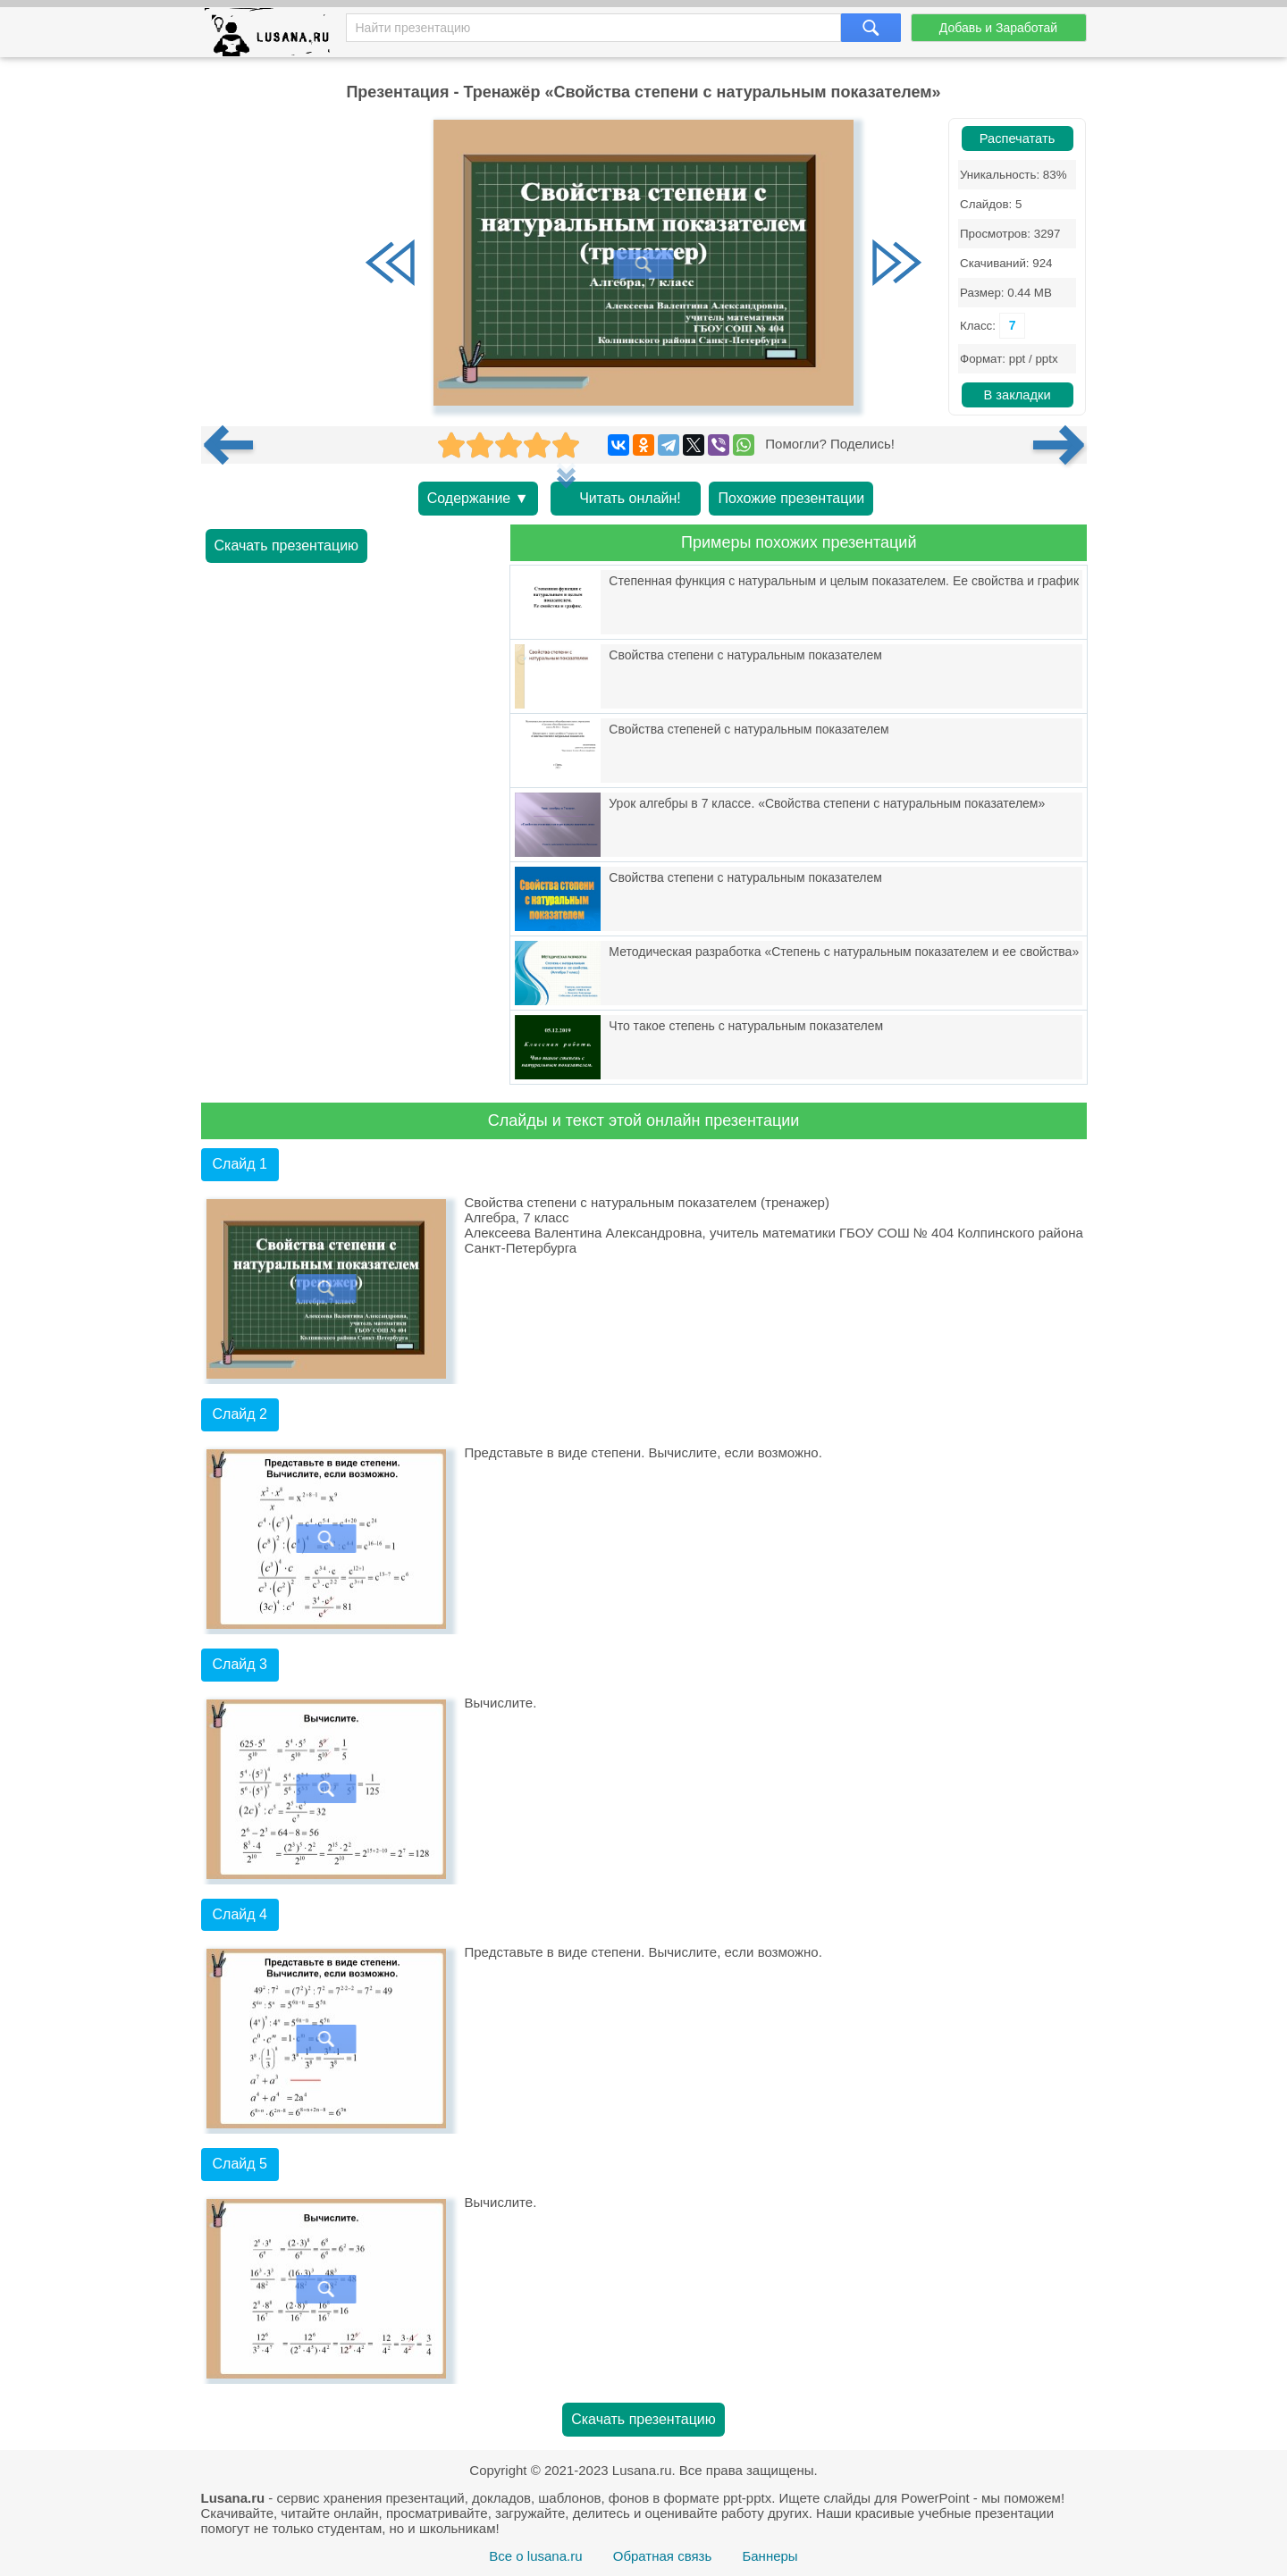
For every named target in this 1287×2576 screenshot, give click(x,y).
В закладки (1016, 395)
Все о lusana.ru (535, 2555)
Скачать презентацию (286, 545)
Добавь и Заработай (998, 28)
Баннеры (769, 2555)
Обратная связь (662, 2555)
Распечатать (1018, 138)
